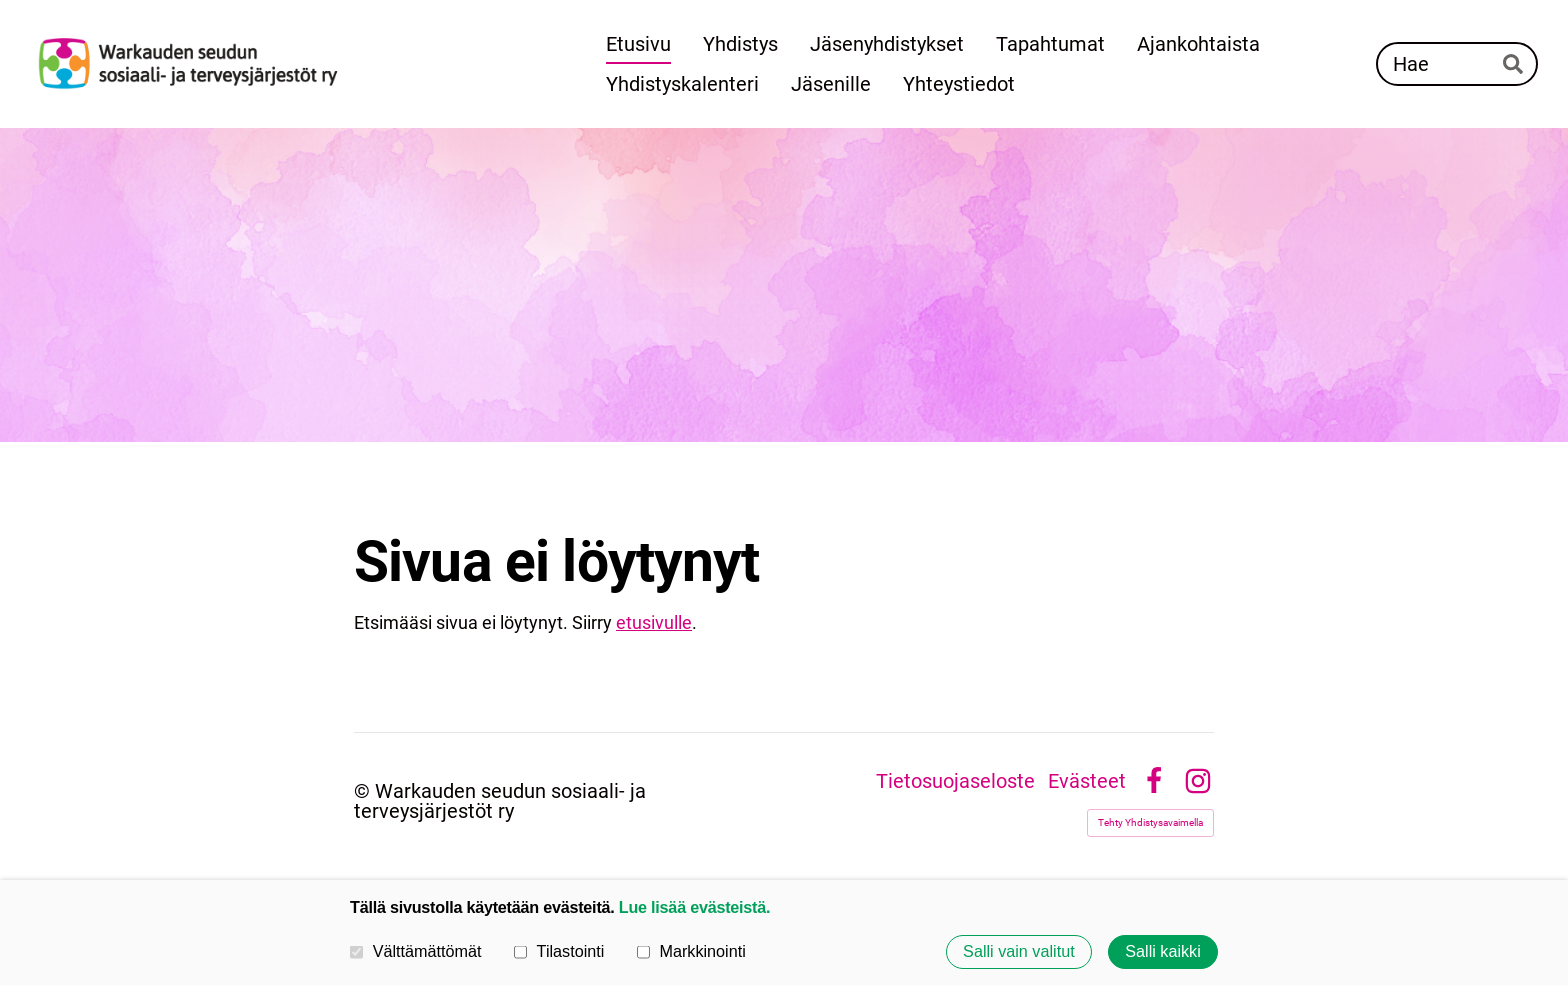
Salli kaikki (1163, 952)
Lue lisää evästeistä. (694, 907)
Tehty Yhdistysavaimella (1150, 822)
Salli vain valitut (1019, 952)
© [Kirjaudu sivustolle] (364, 791)
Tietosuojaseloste (955, 781)
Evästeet (1087, 781)
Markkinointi (691, 951)
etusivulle (654, 622)
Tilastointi (559, 951)
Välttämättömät (416, 951)
